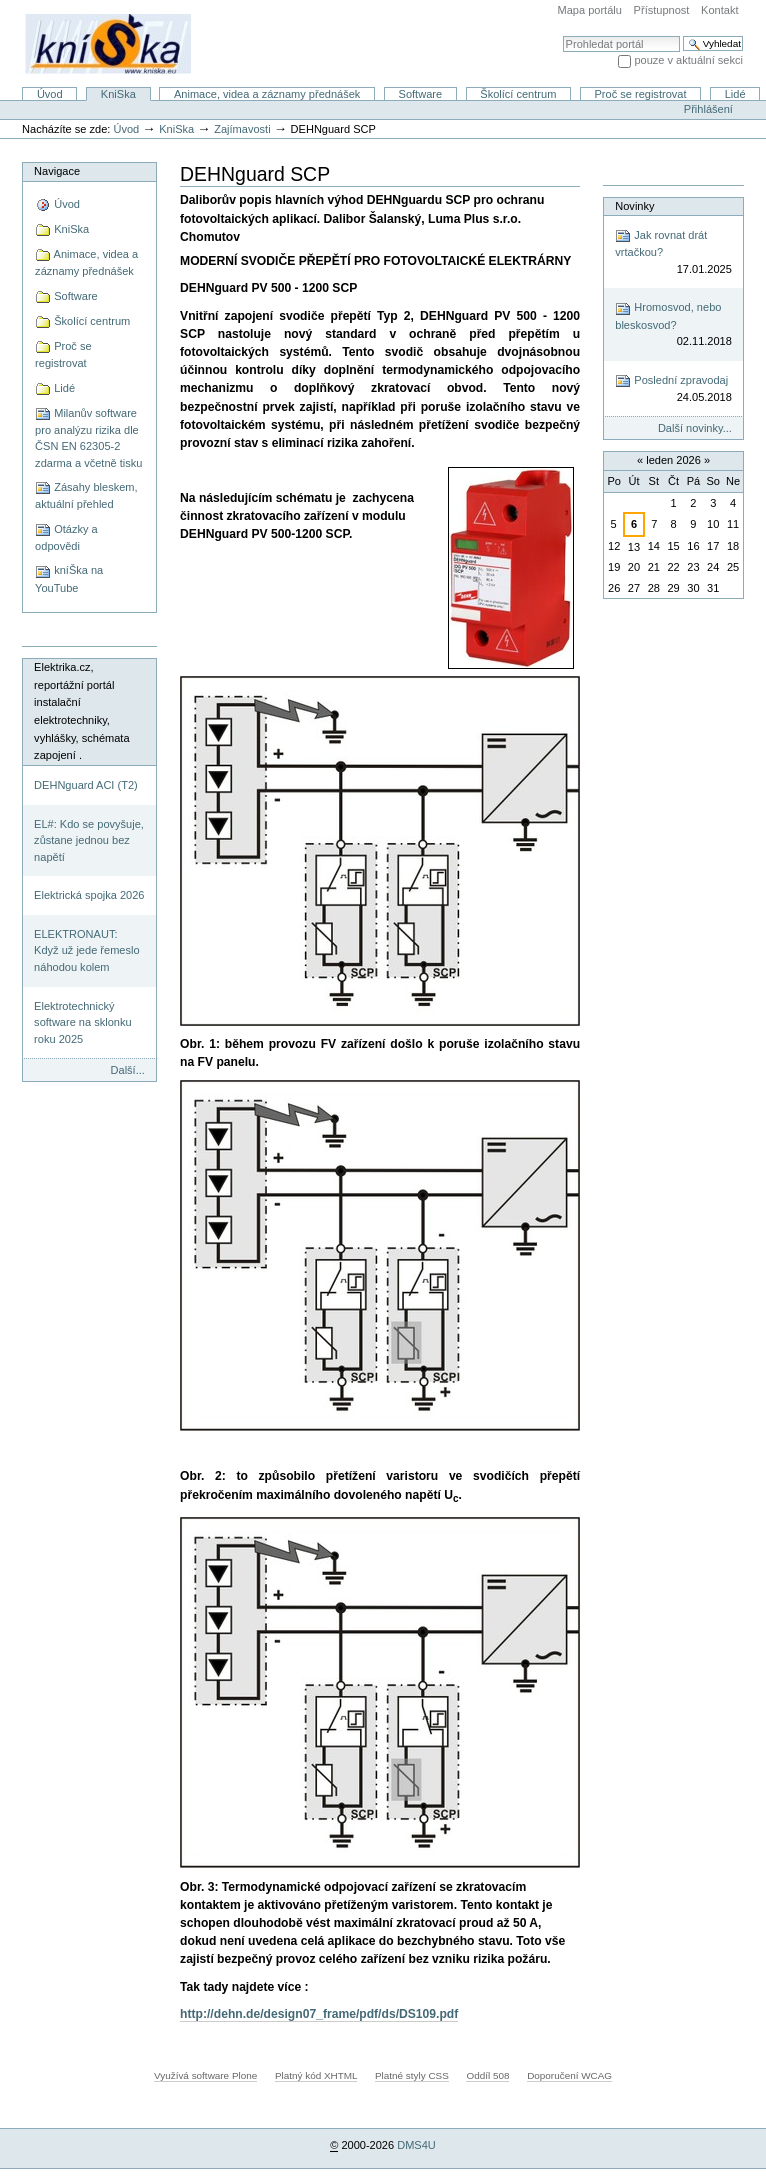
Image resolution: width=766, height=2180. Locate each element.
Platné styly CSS (412, 2075)
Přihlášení (708, 109)
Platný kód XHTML (316, 2075)
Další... (128, 1070)
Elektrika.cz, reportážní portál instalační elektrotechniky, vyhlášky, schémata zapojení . (81, 711)
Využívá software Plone (205, 2075)
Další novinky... (695, 428)
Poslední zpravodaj (673, 389)
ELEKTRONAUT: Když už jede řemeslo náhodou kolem (86, 950)
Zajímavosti (242, 129)
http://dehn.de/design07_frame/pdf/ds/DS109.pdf (319, 2014)
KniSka (118, 94)
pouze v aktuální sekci (688, 60)
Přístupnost (662, 10)
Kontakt (719, 10)
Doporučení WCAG (569, 2075)
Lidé (735, 94)
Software (421, 94)
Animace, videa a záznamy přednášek (267, 94)
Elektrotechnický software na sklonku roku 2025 (83, 1022)
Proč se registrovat (641, 94)
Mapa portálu (590, 10)
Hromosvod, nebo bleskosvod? (673, 325)
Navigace (57, 171)
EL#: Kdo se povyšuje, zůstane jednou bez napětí (89, 840)
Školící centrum (518, 94)
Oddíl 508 (487, 2075)
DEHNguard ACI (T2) (86, 785)
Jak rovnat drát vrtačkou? (673, 252)
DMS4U (416, 2145)
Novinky (634, 206)
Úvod (50, 94)
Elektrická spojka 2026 (89, 895)
